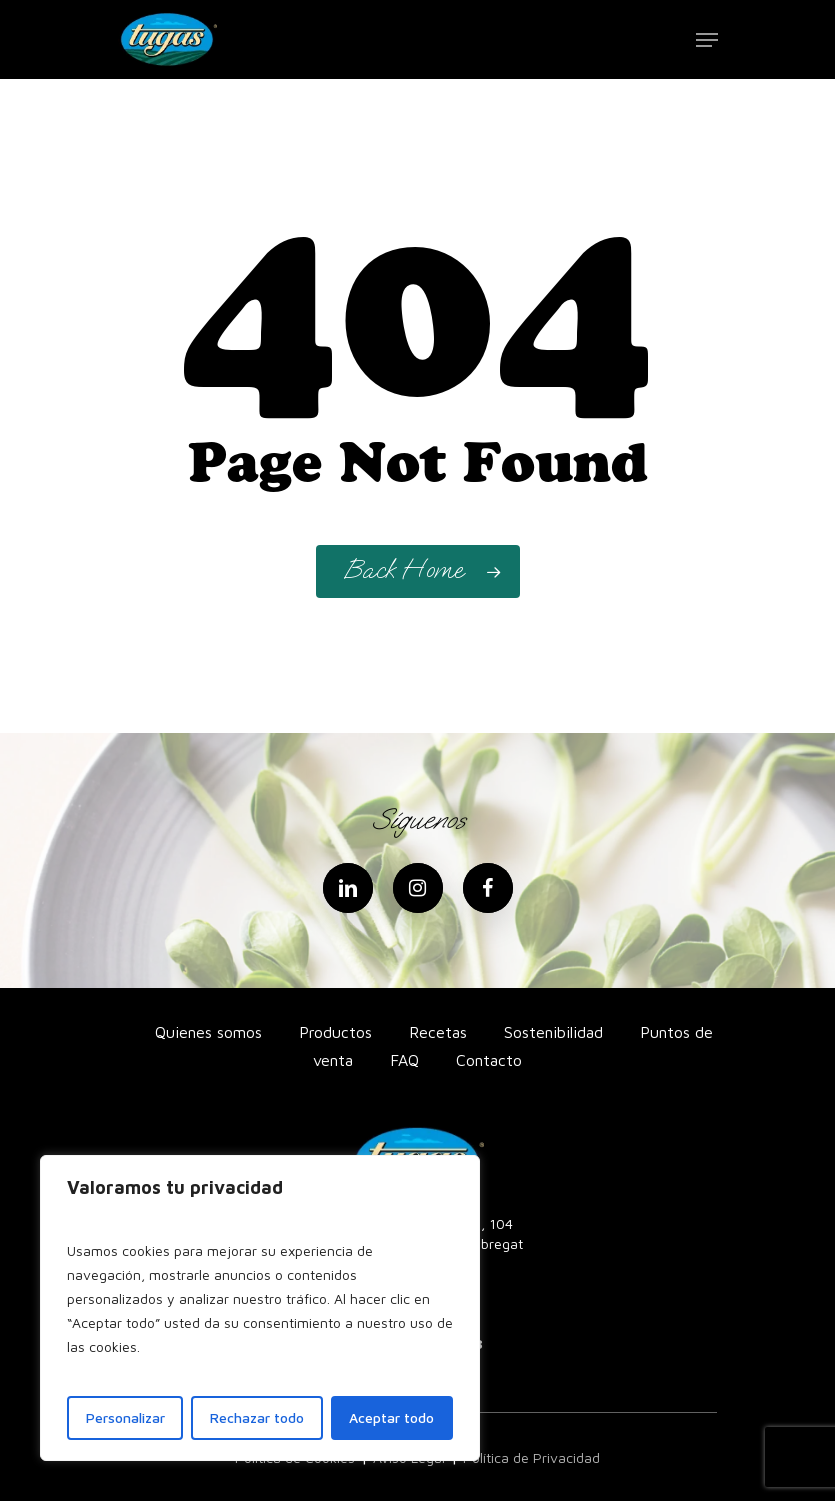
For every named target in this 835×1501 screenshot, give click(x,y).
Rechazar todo (257, 1417)
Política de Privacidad (531, 1457)
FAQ (404, 1060)
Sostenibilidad (553, 1032)
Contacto (489, 1060)
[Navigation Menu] (707, 40)
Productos (335, 1032)
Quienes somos (208, 1032)
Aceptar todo (391, 1417)
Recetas (438, 1032)
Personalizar (125, 1417)
